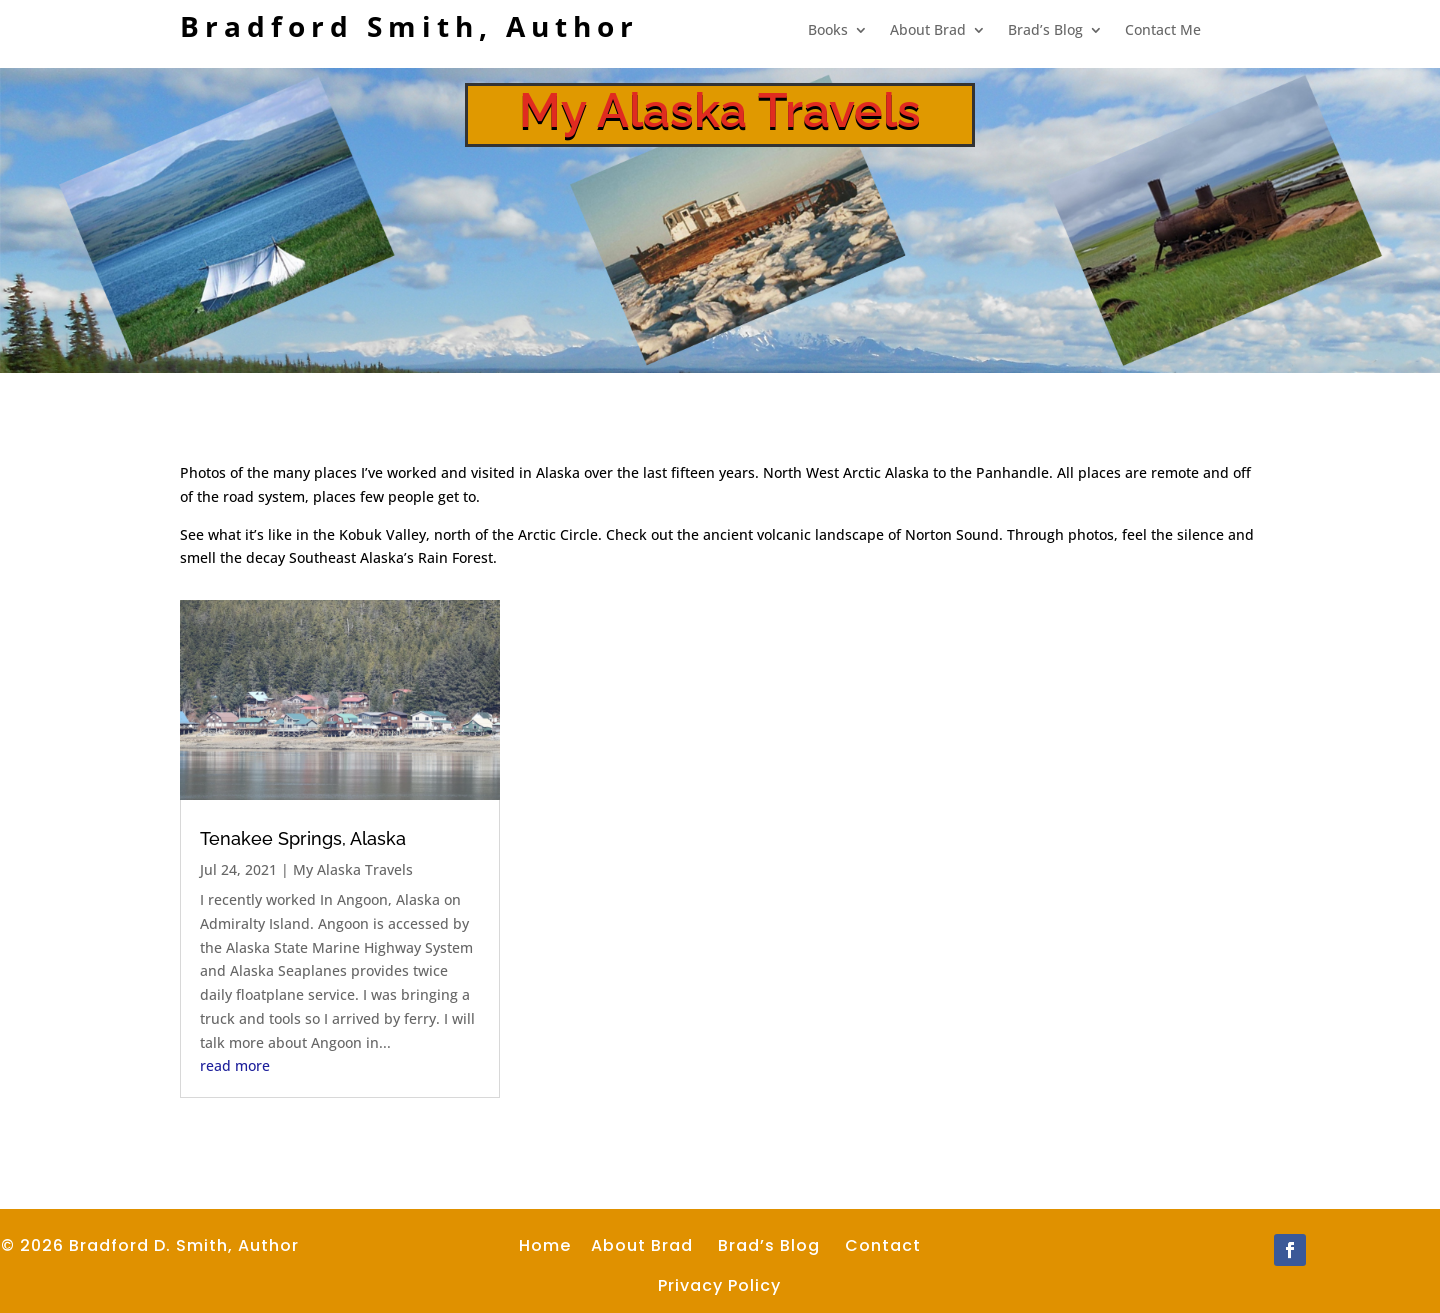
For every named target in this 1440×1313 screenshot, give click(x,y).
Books (828, 31)
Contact (883, 1245)
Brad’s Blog (1045, 31)
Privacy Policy (719, 1285)
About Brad (928, 31)
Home (545, 1245)
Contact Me (1163, 31)
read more (235, 1065)
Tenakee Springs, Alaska (303, 838)
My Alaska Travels (353, 869)
